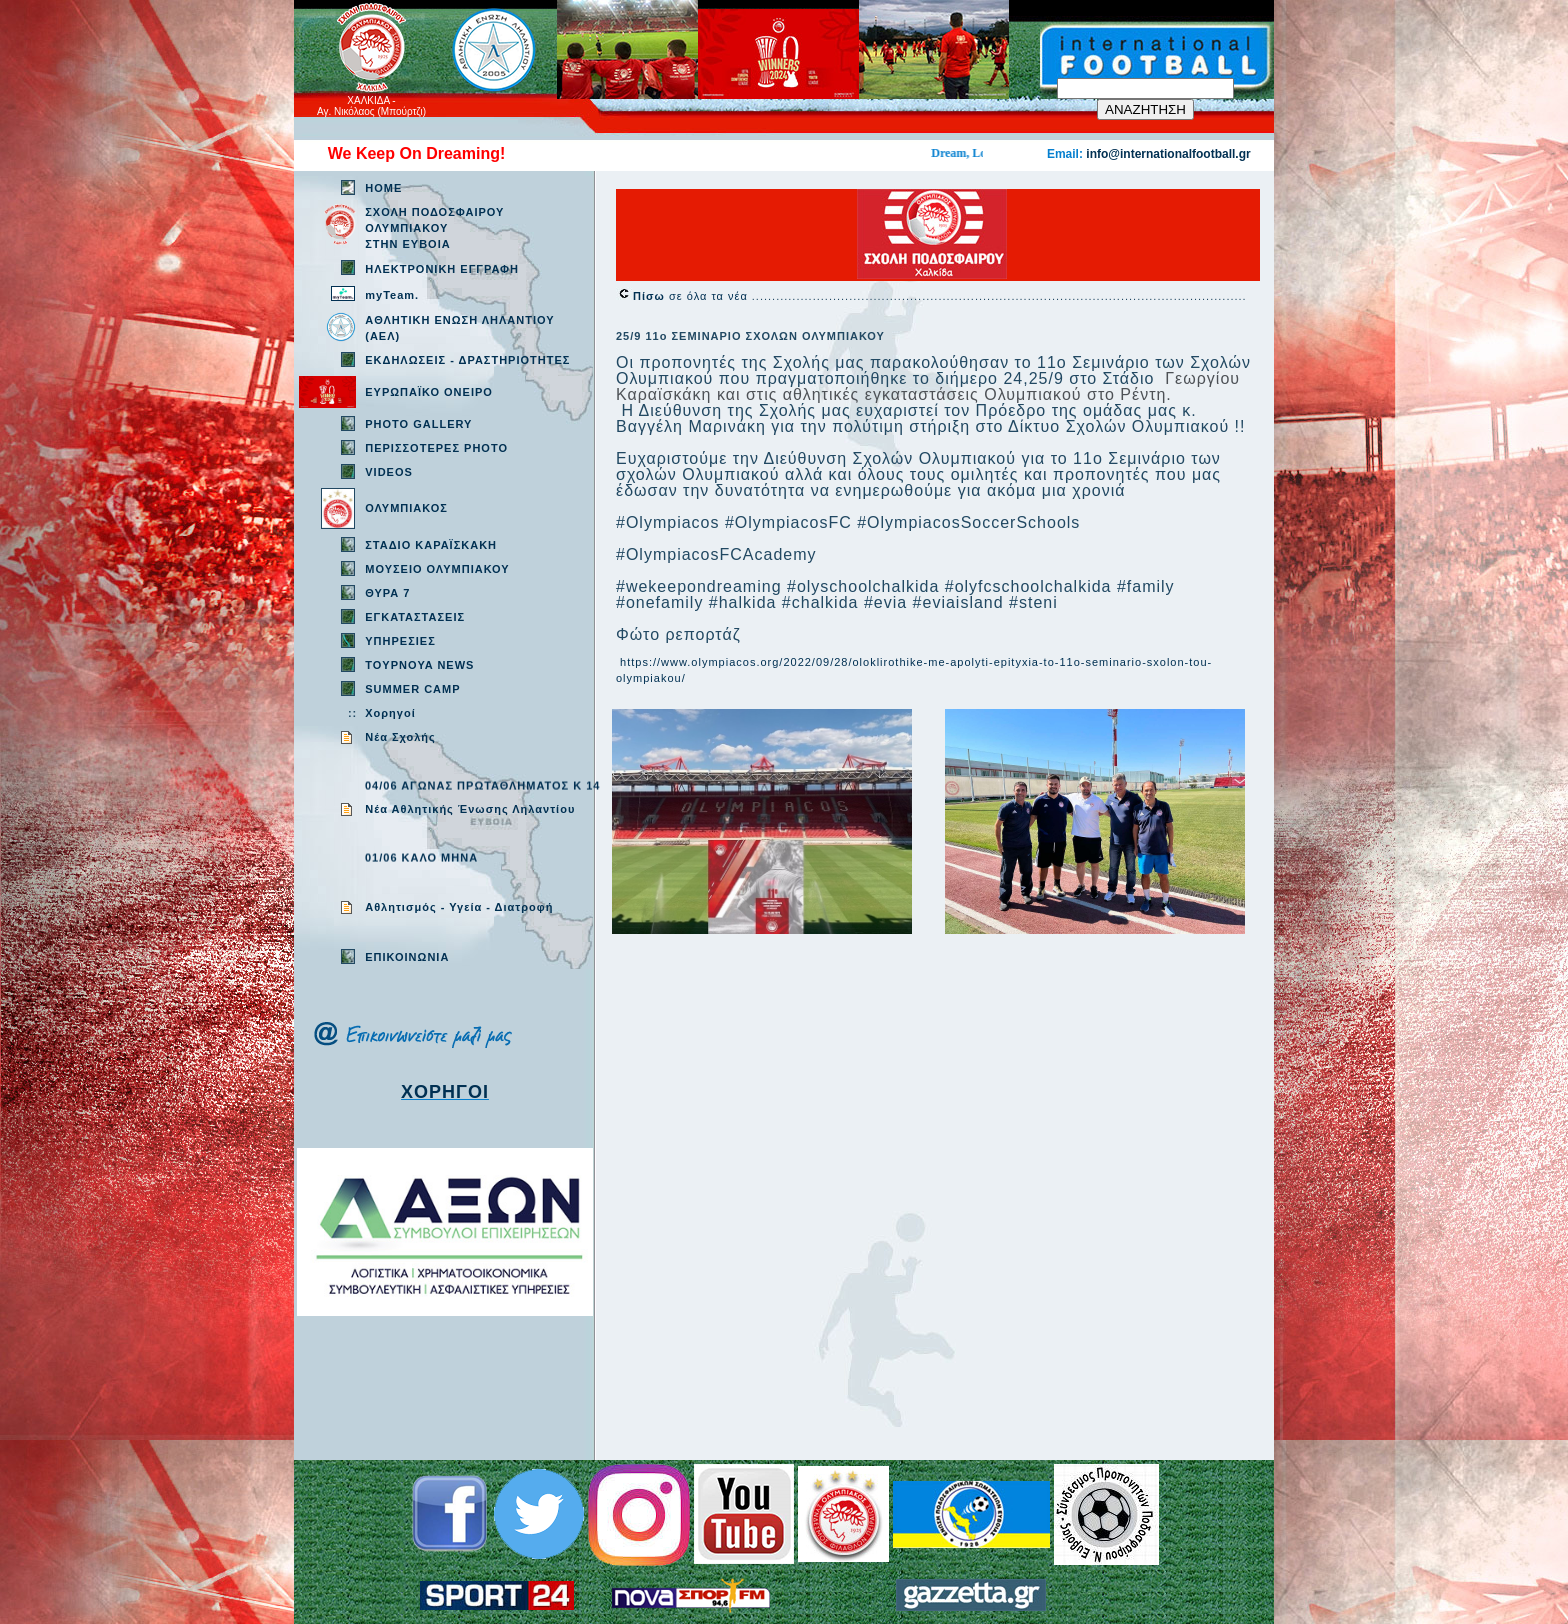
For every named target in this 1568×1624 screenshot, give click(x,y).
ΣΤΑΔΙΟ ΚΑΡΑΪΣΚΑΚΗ (431, 545)
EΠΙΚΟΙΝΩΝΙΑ (407, 957)
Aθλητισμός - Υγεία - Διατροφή (459, 907)
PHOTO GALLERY (418, 424)
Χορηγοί (390, 713)
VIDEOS (389, 472)
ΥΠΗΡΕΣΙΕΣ (400, 641)
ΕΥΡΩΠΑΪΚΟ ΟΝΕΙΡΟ (429, 392)
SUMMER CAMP (412, 689)
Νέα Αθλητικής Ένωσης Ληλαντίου (470, 809)
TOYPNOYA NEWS (419, 665)
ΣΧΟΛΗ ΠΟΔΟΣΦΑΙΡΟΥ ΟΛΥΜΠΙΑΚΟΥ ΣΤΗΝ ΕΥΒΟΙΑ (434, 228)
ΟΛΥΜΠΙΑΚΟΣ (406, 508)
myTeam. (392, 295)
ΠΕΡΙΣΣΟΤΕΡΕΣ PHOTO (436, 448)
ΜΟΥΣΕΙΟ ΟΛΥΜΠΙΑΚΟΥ (437, 569)
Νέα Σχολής (400, 737)
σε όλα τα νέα (692, 296)
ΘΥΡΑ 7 (387, 593)
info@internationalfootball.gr (1168, 154)
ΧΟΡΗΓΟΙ (445, 1092)
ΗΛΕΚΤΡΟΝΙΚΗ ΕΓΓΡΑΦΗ (442, 269)
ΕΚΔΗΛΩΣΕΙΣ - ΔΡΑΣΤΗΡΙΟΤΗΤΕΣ (467, 360)
